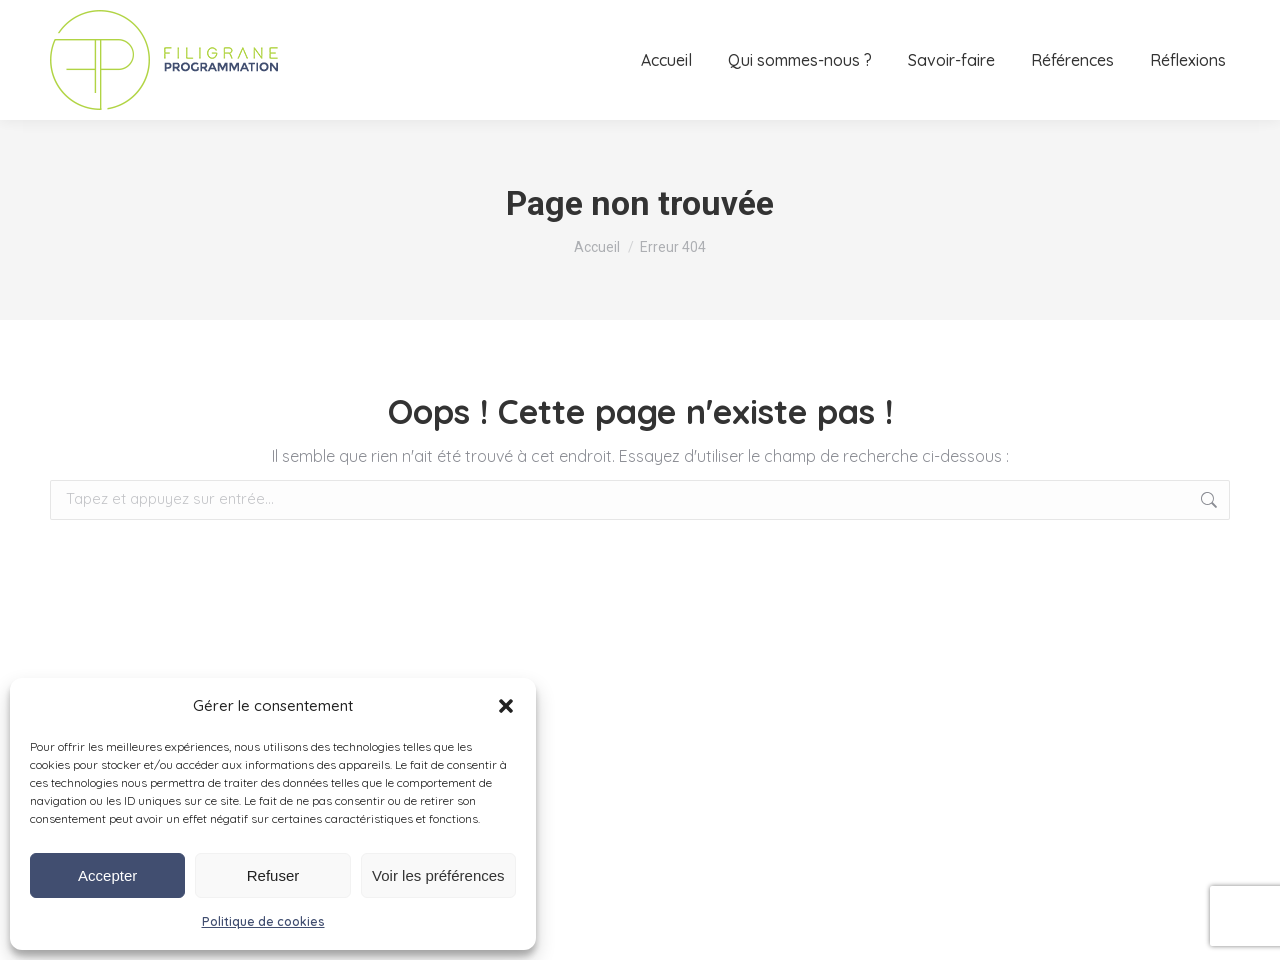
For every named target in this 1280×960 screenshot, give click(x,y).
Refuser (273, 875)
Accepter (107, 875)
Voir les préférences (438, 875)
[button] (506, 706)
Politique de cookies (263, 921)
